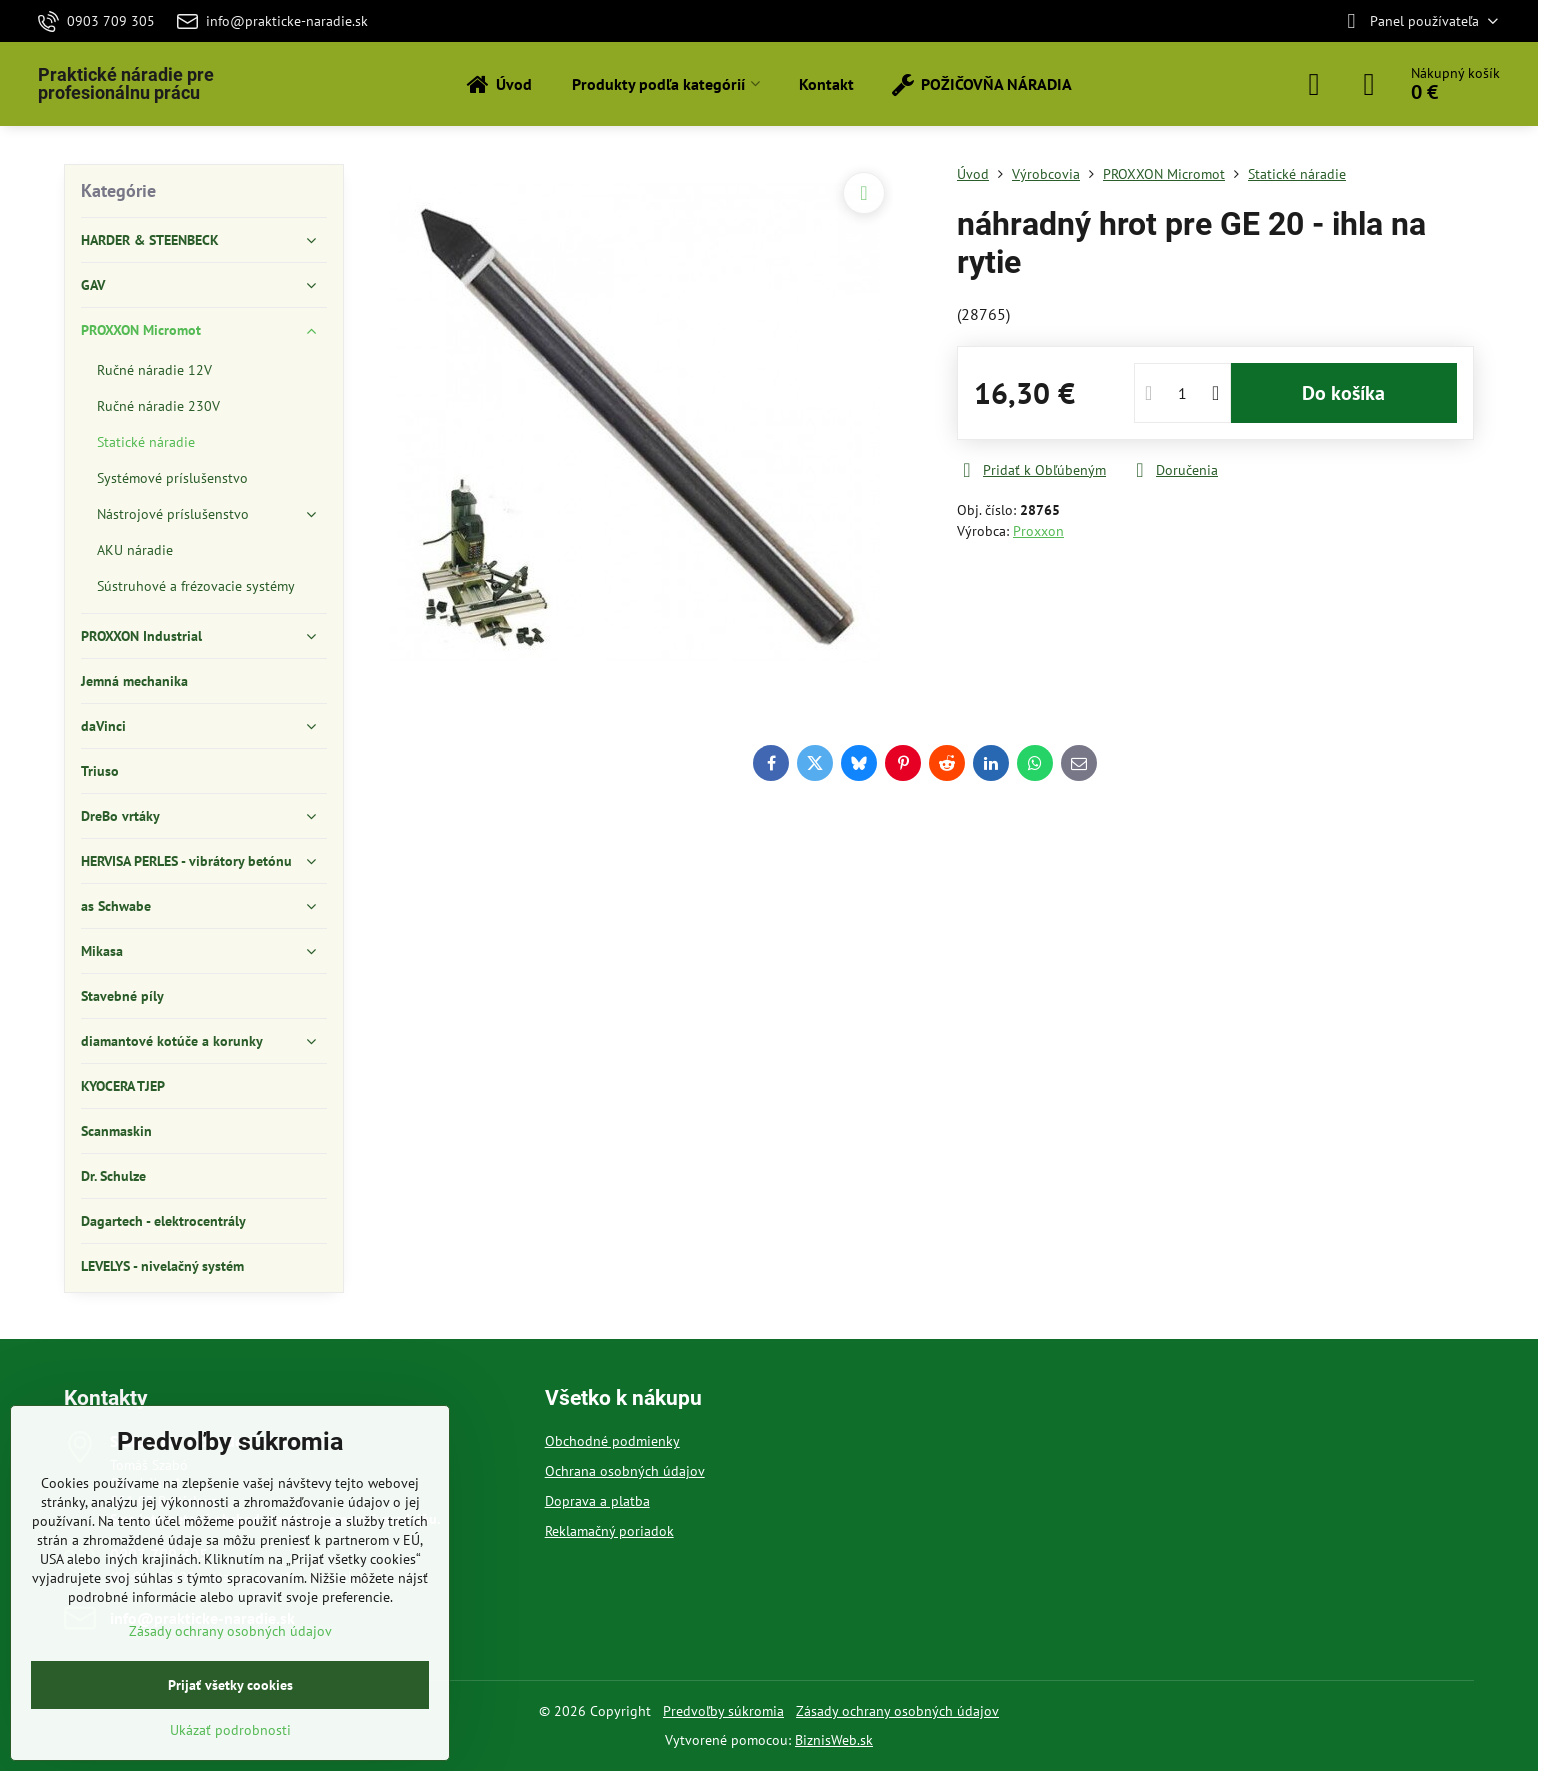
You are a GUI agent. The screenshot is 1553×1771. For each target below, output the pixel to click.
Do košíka (1343, 393)
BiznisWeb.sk (834, 1740)
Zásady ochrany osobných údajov (897, 1711)
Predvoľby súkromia (723, 1711)
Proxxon (1038, 531)
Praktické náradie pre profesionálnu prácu (126, 84)
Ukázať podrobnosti (230, 1730)
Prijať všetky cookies (230, 1685)
